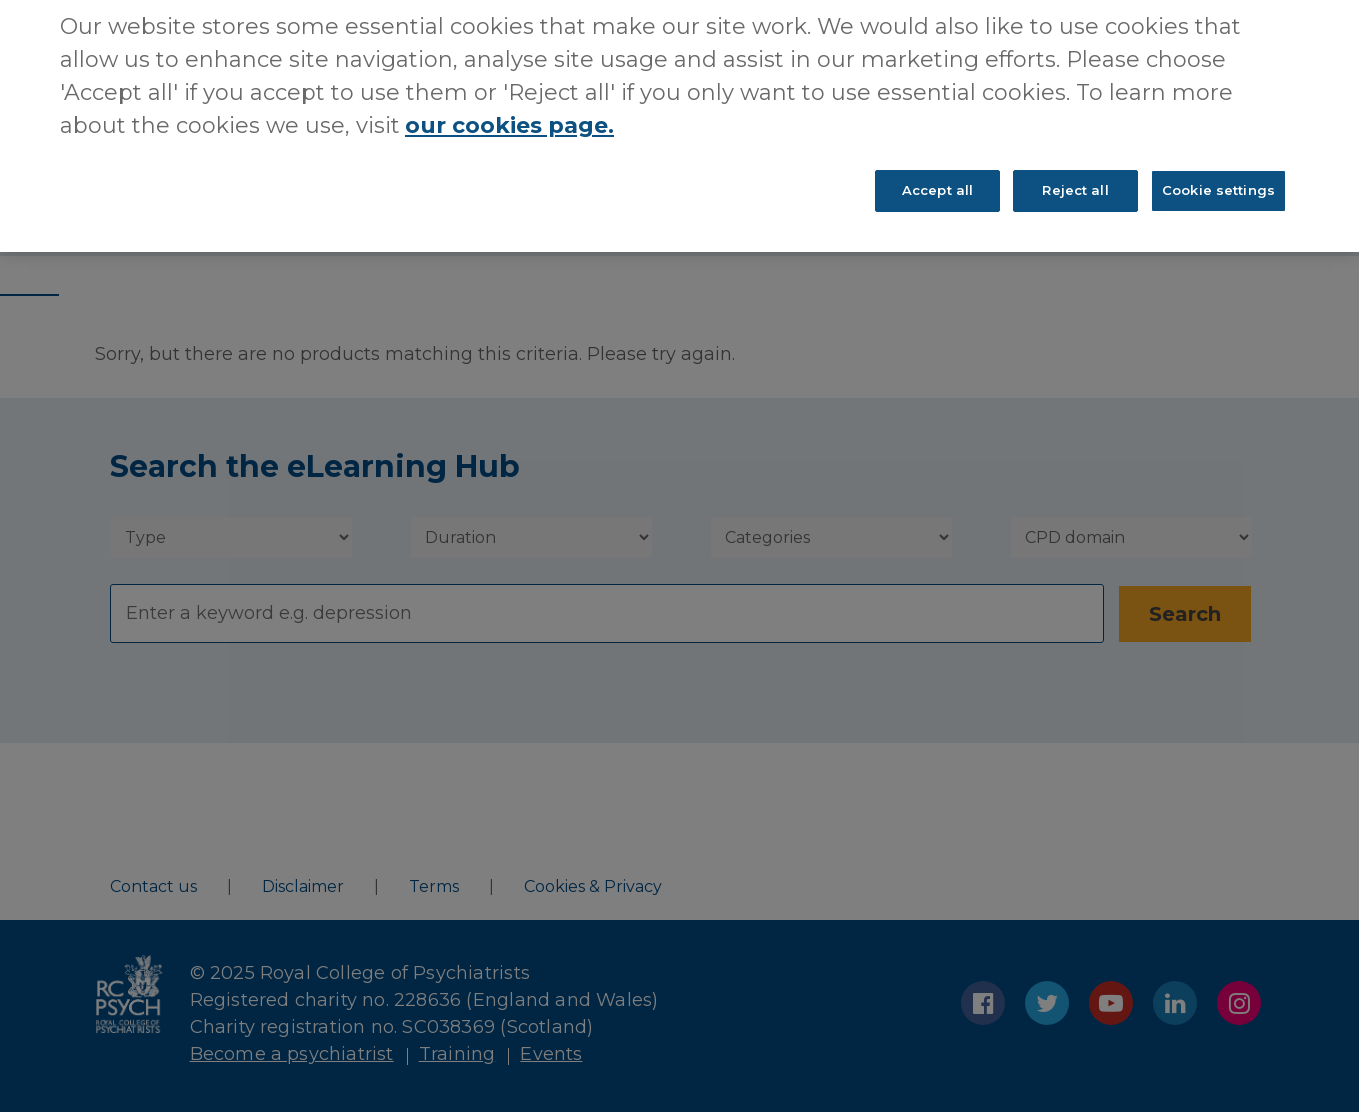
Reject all (1075, 166)
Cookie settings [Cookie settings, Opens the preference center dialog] (1218, 166)
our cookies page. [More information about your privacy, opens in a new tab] (509, 101)
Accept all (937, 166)
